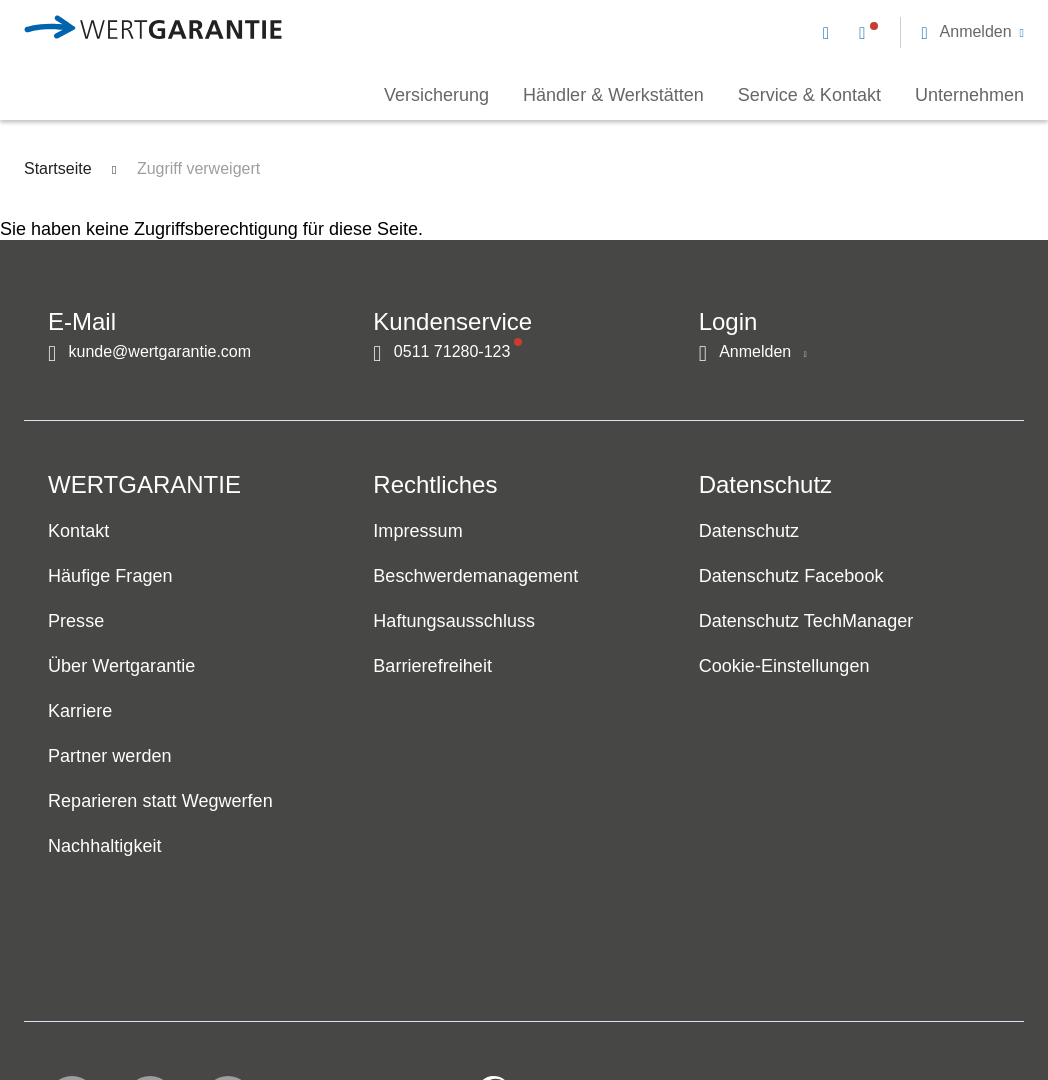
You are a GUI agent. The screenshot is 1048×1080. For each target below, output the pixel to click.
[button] (972, 32)
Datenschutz (749, 532)
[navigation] (923, 30)
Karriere (80, 712)
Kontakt (78, 532)
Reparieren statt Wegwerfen (160, 802)
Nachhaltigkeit (105, 847)
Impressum (417, 532)
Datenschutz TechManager (806, 622)
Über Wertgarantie (121, 667)
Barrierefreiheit (432, 667)
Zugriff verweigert (198, 168)
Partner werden (110, 757)
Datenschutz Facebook (791, 577)
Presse (76, 622)
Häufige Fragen (110, 577)
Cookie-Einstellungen (784, 667)
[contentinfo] (895, 1006)
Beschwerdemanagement (475, 577)
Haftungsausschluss (454, 622)
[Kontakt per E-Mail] (830, 32)
